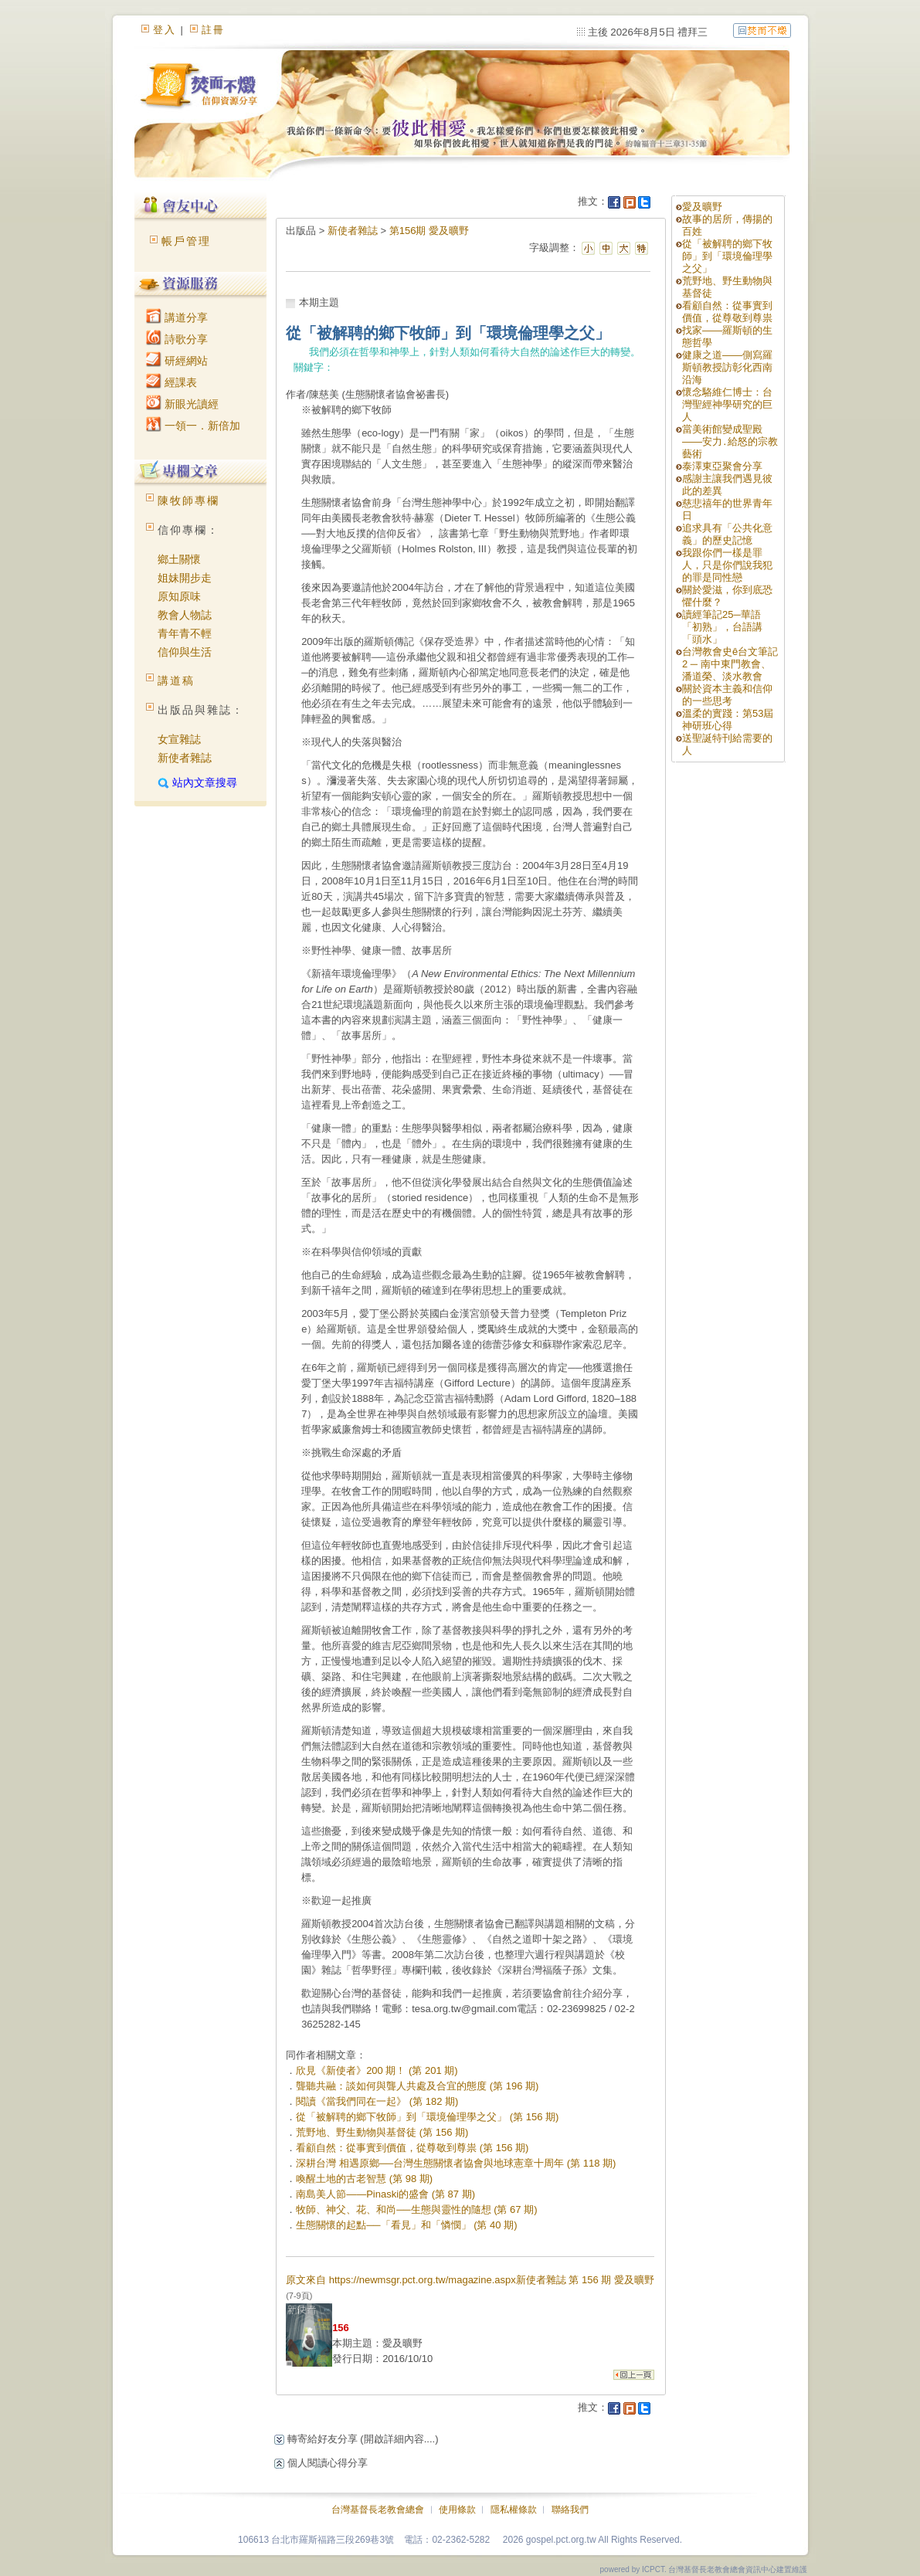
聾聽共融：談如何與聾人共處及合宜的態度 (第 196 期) (417, 2086)
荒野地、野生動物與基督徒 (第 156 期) (382, 2132)
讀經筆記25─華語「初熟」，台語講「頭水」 (722, 627)
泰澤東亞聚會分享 (722, 466)
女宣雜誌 (179, 739)
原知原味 (179, 596)
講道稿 (176, 680)
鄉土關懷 (179, 559)
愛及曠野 (702, 206)
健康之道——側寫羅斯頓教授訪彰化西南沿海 (727, 367)
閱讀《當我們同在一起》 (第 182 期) (377, 2101)
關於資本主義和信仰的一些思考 (727, 695)
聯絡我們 (570, 2509)
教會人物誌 (185, 615)
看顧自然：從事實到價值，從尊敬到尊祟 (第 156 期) (412, 2147)
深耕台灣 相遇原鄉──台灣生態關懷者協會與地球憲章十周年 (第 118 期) (456, 2163)
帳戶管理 (186, 241)
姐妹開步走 (185, 578)
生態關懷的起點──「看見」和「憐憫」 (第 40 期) (406, 2225)
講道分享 (177, 317)
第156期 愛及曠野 (429, 230)
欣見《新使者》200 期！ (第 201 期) (377, 2070)
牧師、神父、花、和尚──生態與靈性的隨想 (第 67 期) (416, 2209)
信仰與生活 (185, 652)
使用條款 (457, 2509)
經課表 (171, 382)
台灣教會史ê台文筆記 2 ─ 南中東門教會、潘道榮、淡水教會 (730, 664)
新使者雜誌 (185, 758)
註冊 (213, 30)
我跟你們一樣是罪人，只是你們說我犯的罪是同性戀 (727, 565)
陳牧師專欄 (188, 500)
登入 (164, 30)
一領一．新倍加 (193, 425)
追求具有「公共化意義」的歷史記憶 (727, 534)
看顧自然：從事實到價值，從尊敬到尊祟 (727, 312)
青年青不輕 (185, 633)
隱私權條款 (514, 2509)
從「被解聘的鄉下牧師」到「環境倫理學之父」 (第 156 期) (427, 2117)
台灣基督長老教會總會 (377, 2509)
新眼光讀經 (182, 404)
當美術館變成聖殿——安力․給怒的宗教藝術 (730, 441)
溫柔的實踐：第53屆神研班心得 (727, 719)
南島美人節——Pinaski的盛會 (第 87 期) (385, 2194)
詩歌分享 (177, 339)
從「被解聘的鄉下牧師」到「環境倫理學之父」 (727, 256)
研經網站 (177, 361)
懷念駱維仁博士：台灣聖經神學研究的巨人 (727, 404)
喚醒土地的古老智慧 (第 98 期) (364, 2178)
